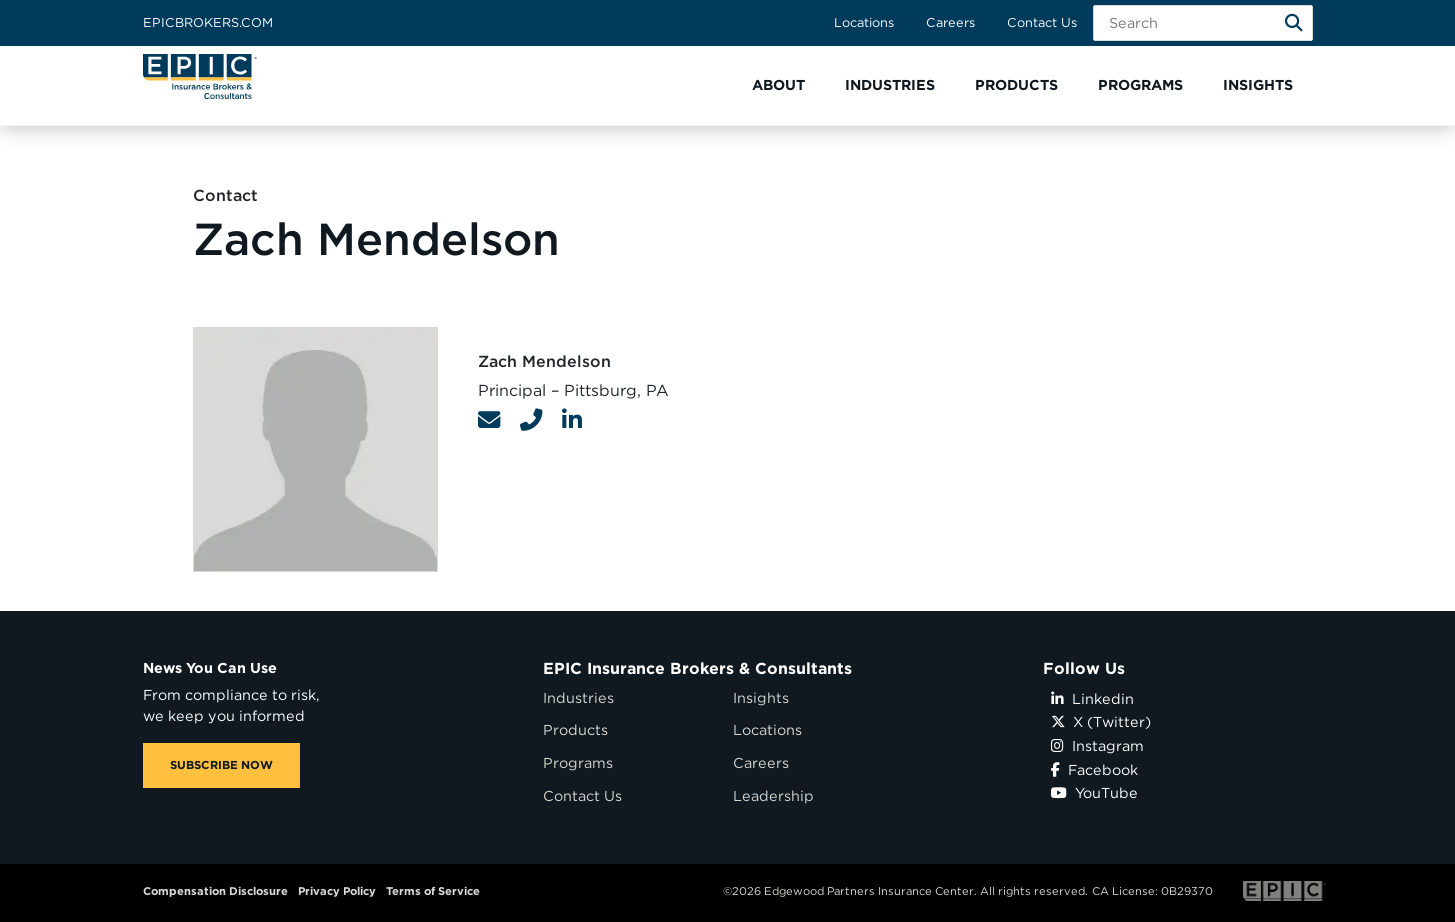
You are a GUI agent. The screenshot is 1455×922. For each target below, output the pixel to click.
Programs (578, 762)
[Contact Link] (489, 420)
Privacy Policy (337, 891)
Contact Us (1042, 22)
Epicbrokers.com (208, 22)
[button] (778, 85)
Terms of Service (433, 891)
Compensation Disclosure (215, 891)
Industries (578, 697)
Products (575, 729)
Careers (950, 22)
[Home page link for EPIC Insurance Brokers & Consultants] (200, 76)
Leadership (773, 795)
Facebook (1094, 769)
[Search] (1294, 23)
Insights (761, 697)
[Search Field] (1203, 23)
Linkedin (1092, 698)
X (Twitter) (1101, 721)
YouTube (1094, 792)
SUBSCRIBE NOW (221, 765)
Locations (864, 22)
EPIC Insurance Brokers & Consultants (697, 668)
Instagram (1097, 745)
